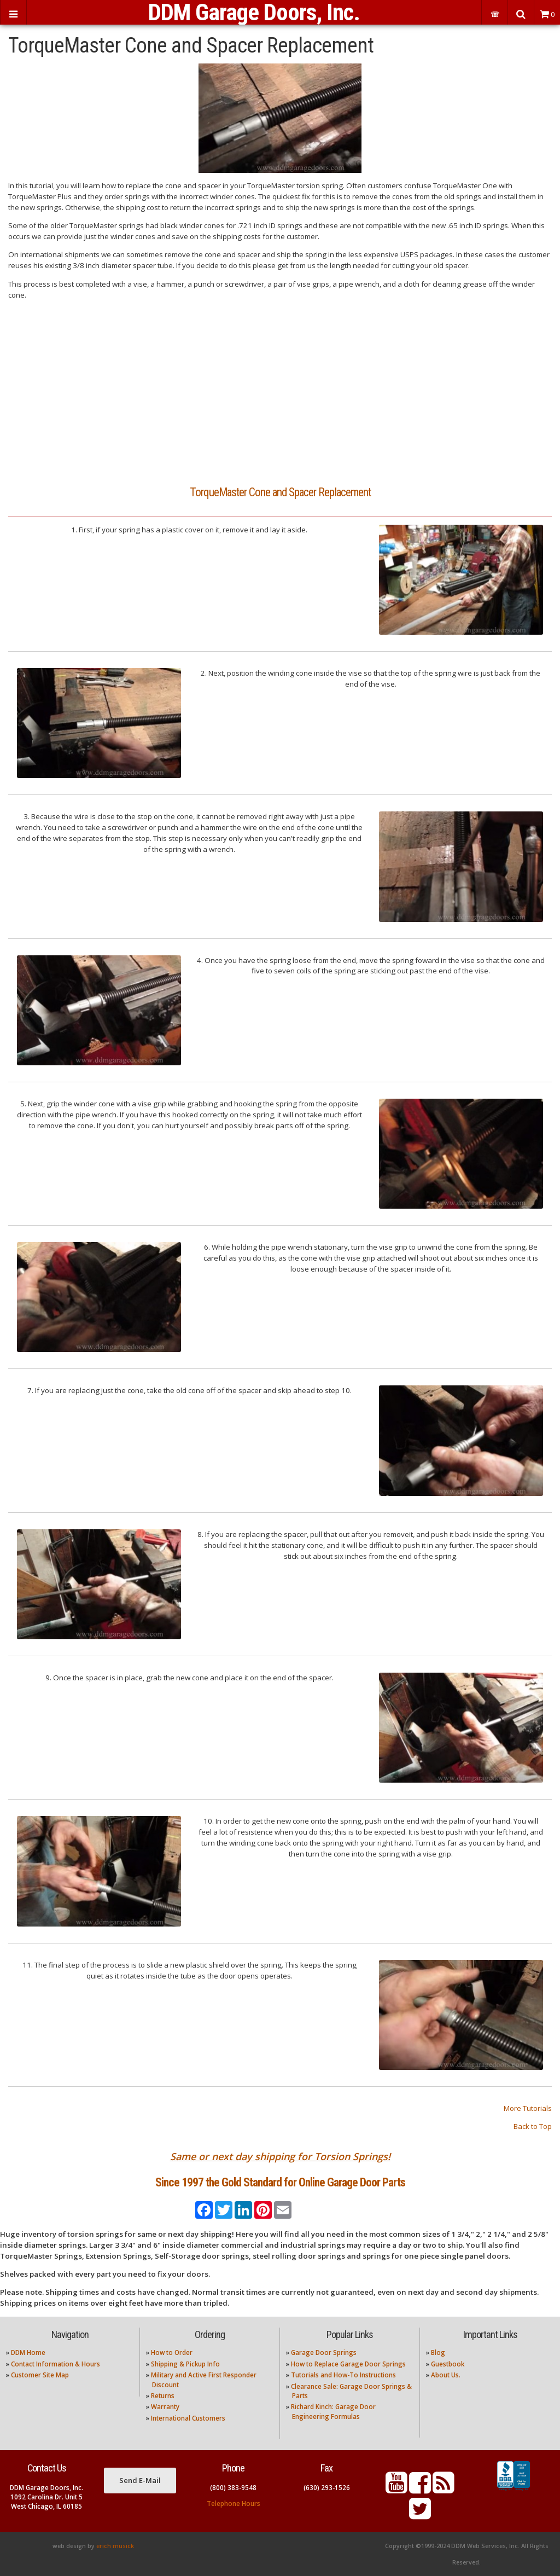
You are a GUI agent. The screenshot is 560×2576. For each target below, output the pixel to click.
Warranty (165, 2407)
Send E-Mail (140, 2480)
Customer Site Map (40, 2375)
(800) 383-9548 (233, 2488)
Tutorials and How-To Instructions (343, 2375)
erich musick (115, 2546)
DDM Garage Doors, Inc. (254, 12)
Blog (438, 2352)
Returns (162, 2396)
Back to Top (533, 2126)
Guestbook (447, 2364)
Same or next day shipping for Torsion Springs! (280, 2156)
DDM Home (28, 2352)
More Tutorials (528, 2108)
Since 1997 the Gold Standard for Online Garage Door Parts (280, 2182)
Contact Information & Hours (55, 2364)
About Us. (445, 2375)
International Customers (188, 2418)
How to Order (171, 2352)
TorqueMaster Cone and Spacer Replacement (280, 492)
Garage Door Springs (324, 2352)
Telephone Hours (233, 2503)
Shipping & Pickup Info (185, 2364)
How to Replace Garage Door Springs (348, 2364)
